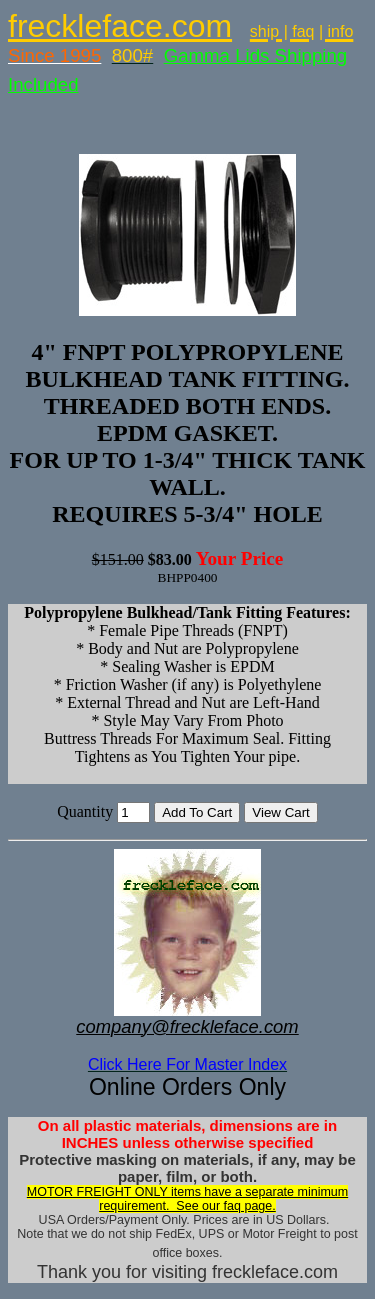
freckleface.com (120, 26)
